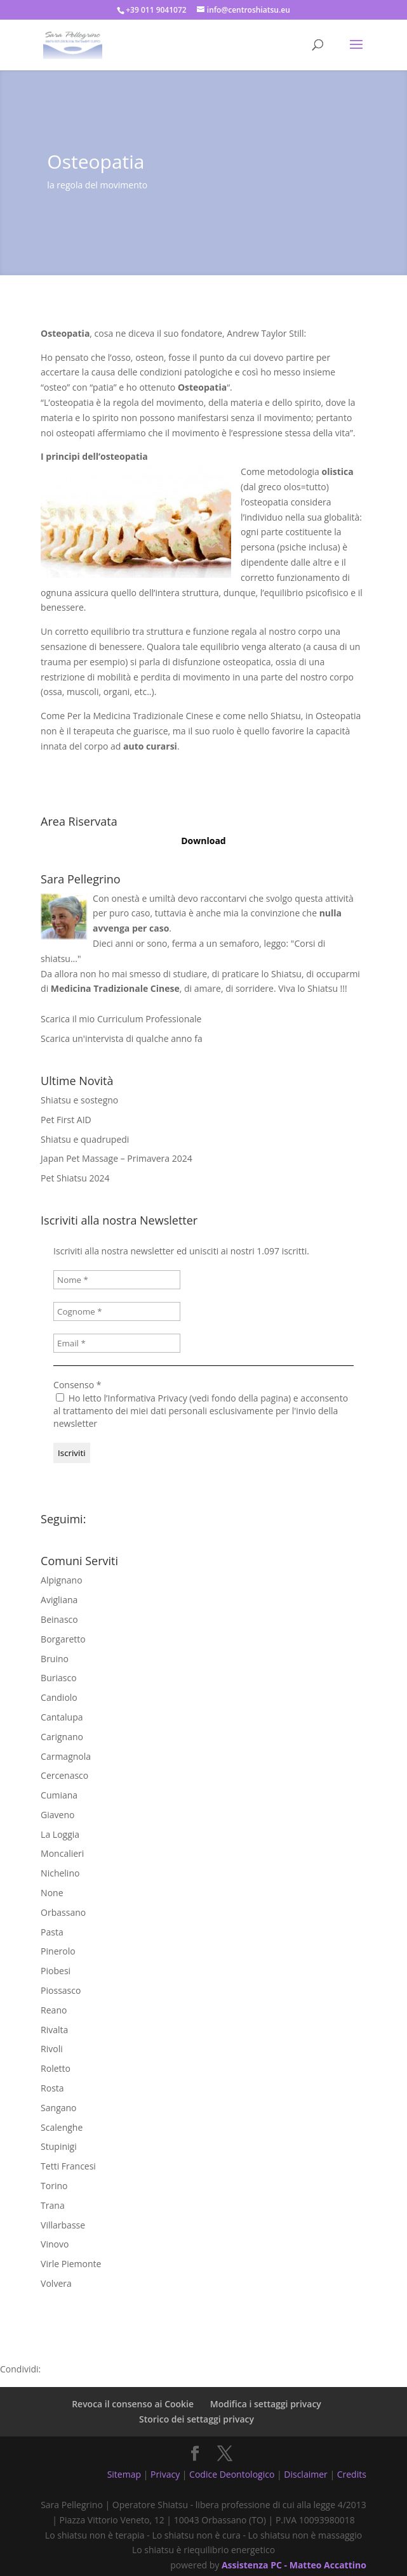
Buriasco (58, 1678)
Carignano (62, 1737)
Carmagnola (66, 1756)
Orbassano (63, 1912)
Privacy (165, 2474)
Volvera (56, 2283)
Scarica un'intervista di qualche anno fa (122, 1038)
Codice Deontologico (231, 2474)
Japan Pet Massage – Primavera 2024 (116, 1158)
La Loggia (60, 1834)
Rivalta (54, 2030)
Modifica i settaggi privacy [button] (265, 2404)
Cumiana (59, 1795)
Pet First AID (66, 1120)
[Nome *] (116, 1279)
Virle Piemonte (71, 2264)
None (52, 1893)
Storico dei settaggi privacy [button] (196, 2419)
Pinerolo (58, 1951)
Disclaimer (305, 2474)
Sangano (58, 2108)
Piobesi (55, 1971)
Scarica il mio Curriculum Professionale (121, 1019)
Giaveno (57, 1815)
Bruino (55, 1659)
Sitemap (124, 2474)
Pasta (52, 1932)
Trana (53, 2205)
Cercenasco (64, 1775)
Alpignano (61, 1580)
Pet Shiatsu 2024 (75, 1178)
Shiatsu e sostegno (79, 1100)
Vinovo (55, 2244)
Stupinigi (59, 2146)
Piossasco (61, 1990)
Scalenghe (62, 2127)
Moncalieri (62, 1853)
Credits (351, 2474)
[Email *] (116, 1343)
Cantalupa (62, 1717)
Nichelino (60, 1873)
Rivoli (52, 2049)
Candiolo (59, 1697)
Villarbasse (63, 2225)
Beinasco (59, 1619)
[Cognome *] (116, 1311)
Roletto (55, 2068)
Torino (54, 2186)
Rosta (52, 2088)
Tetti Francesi (68, 2166)
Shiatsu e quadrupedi (85, 1139)
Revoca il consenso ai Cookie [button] (133, 2404)
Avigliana (59, 1600)
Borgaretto (63, 1639)
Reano (54, 2010)
